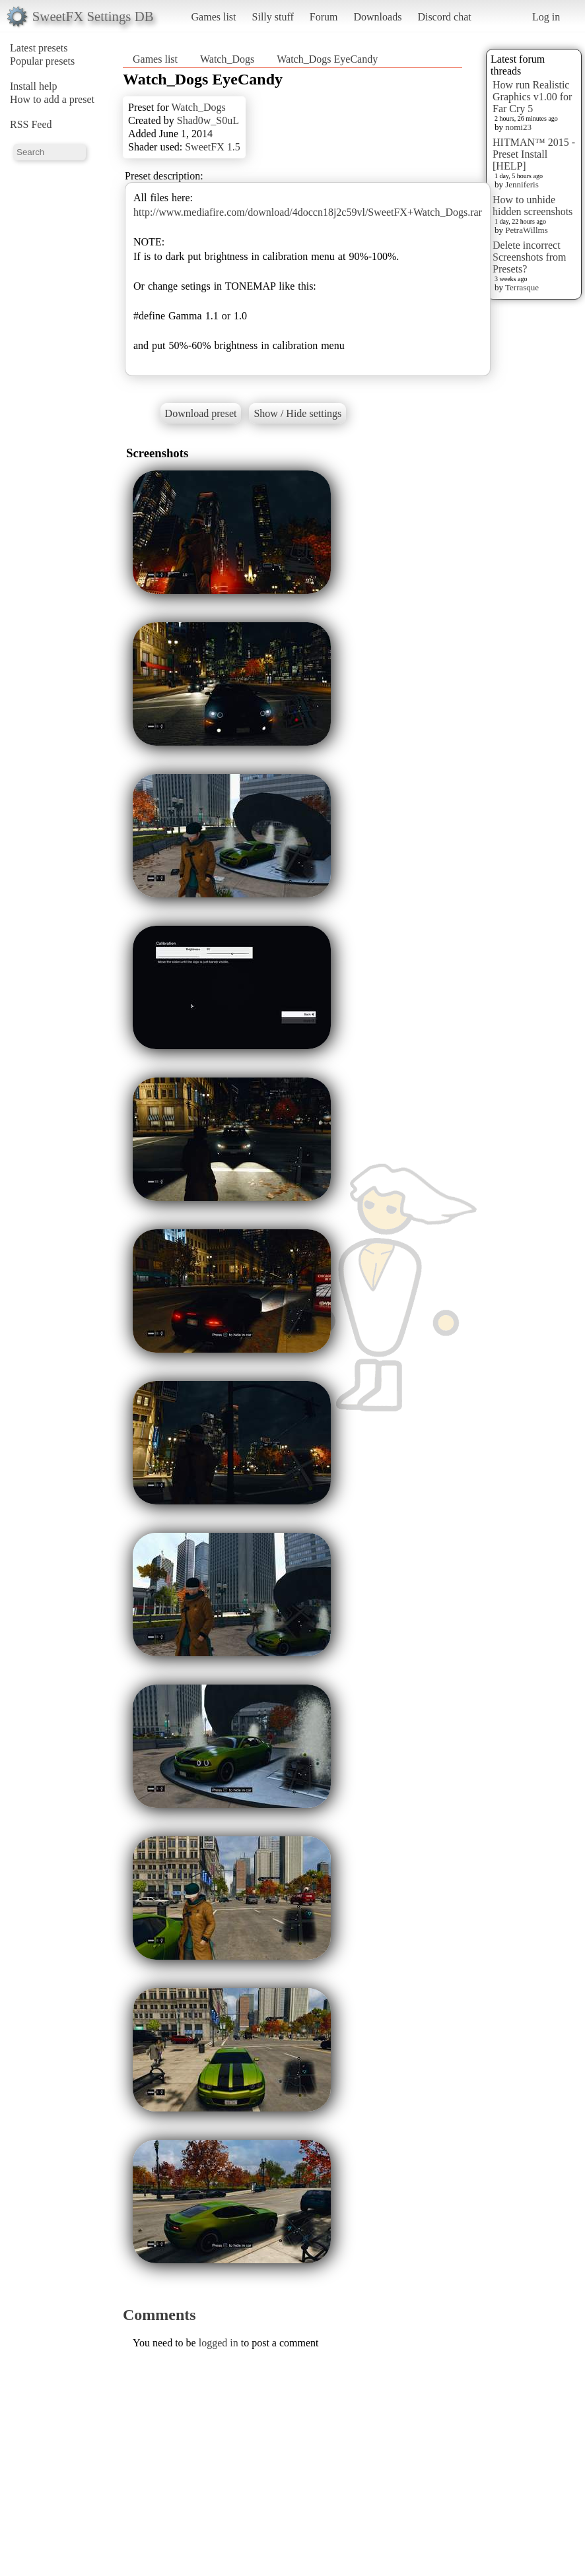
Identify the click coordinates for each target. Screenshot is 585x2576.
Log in (546, 16)
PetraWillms (526, 230)
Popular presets (42, 61)
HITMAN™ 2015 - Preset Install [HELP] (534, 154)
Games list (213, 16)
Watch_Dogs (227, 59)
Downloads (377, 16)
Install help (33, 86)
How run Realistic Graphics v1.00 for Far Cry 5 (532, 96)
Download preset (201, 413)
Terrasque (522, 287)
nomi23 (518, 127)
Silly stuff (273, 16)
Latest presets (39, 47)
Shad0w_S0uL (208, 120)
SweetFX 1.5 (212, 146)
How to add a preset (52, 99)
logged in (218, 2342)
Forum (324, 16)
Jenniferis (522, 184)
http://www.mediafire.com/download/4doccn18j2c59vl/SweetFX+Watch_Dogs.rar (307, 212)
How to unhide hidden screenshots (532, 205)
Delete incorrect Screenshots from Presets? (530, 257)
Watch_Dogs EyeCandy (327, 59)
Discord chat (444, 16)
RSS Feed (31, 124)
